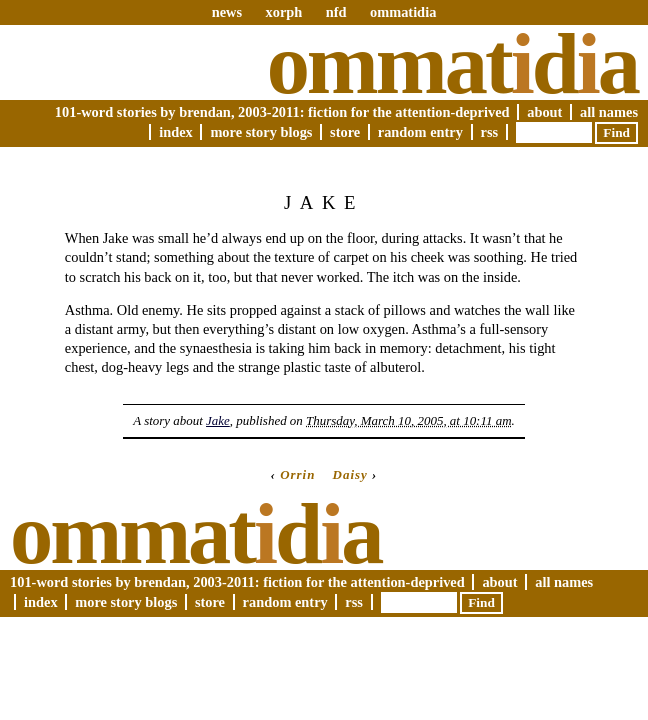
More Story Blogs (261, 132)
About (544, 112)
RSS (490, 132)
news (227, 12)
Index (176, 132)
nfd (336, 12)
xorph (283, 12)
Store (345, 132)
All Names (609, 112)
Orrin (297, 474)
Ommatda (452, 64)
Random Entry (420, 132)
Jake (218, 420)
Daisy (350, 474)
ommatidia (403, 12)
